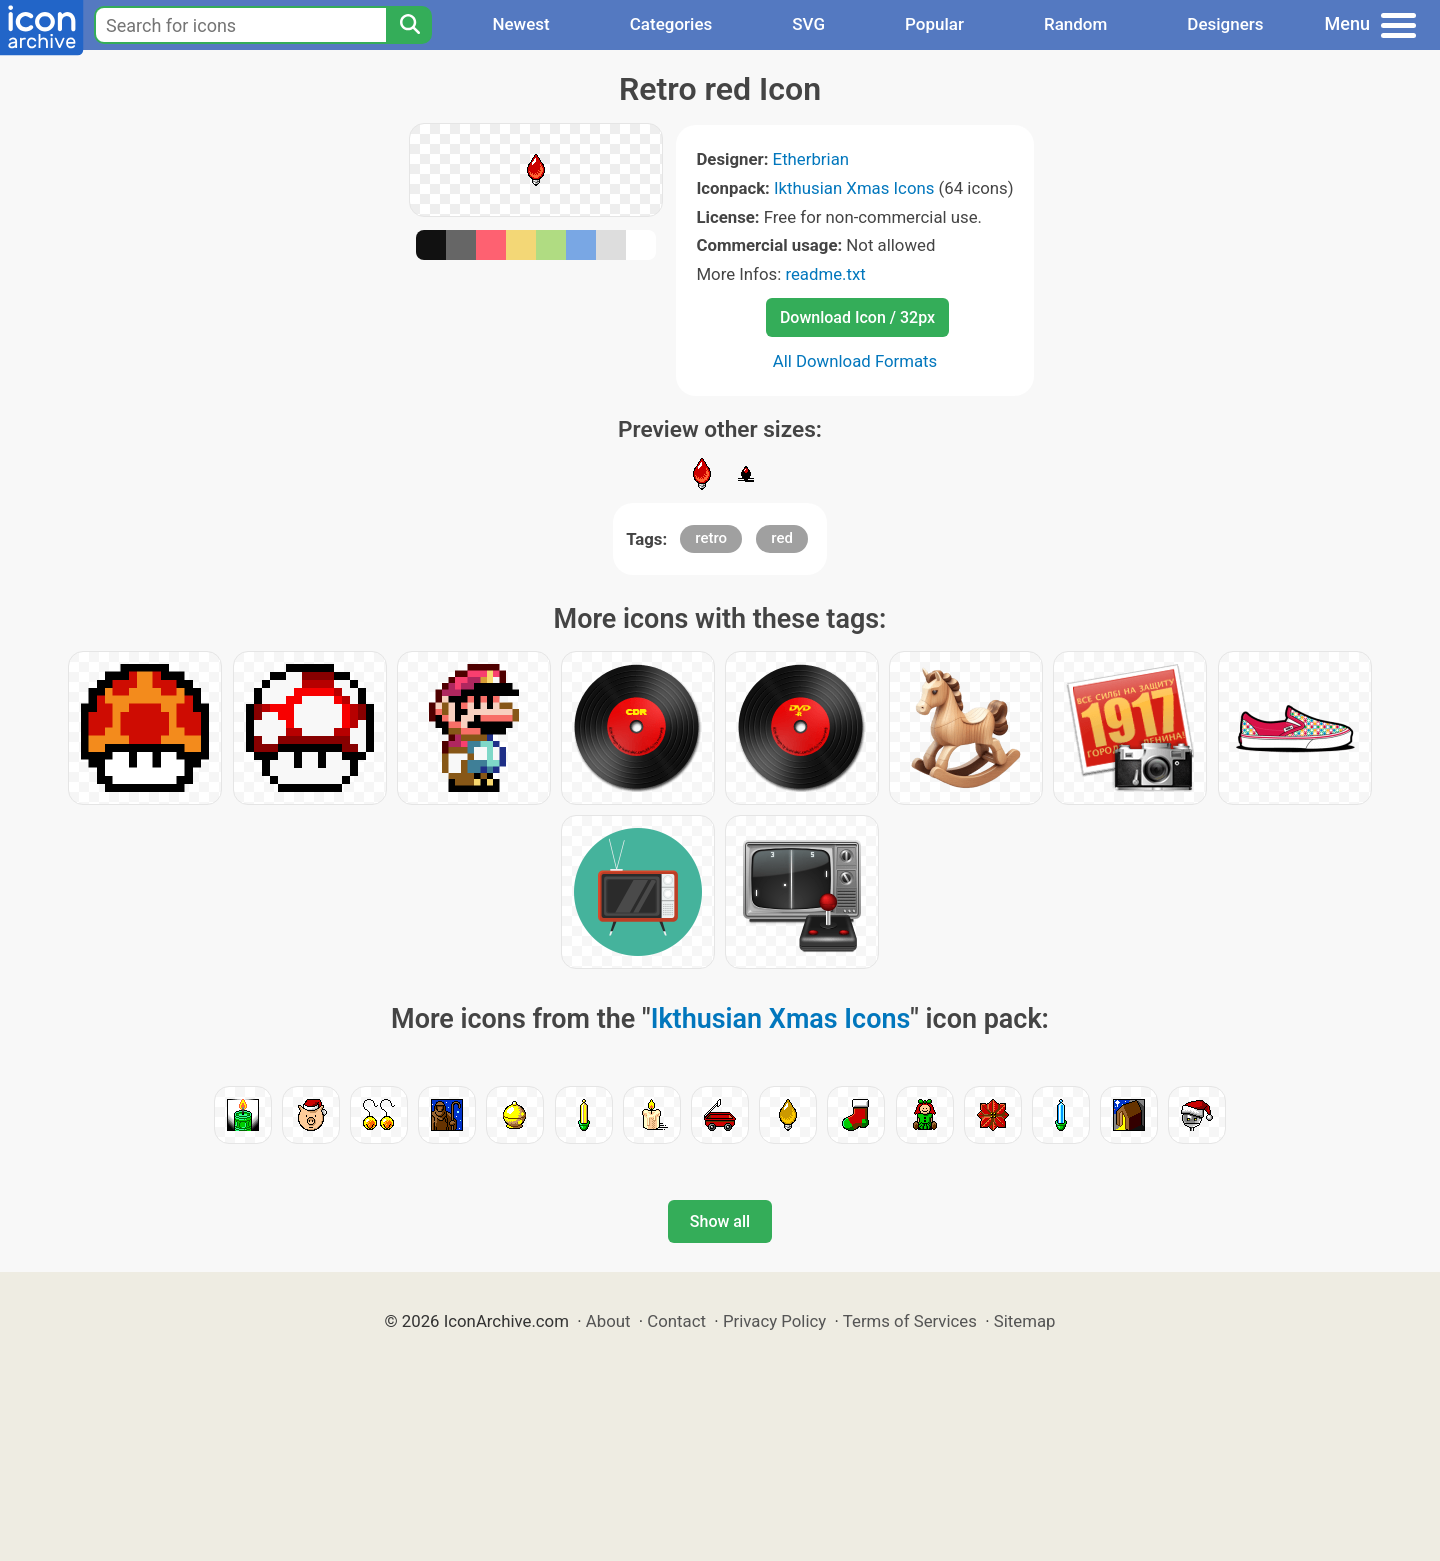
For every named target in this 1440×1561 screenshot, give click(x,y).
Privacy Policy (774, 1321)
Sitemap (1025, 1321)
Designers (1225, 24)
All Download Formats (855, 361)
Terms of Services (910, 1321)
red (782, 538)
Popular (934, 24)
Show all (720, 1221)
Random (1075, 24)
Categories (671, 24)
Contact (676, 1321)
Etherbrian (811, 159)
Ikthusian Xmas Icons (854, 188)
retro (711, 538)
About (608, 1321)
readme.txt (825, 274)
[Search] (409, 25)
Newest (520, 24)
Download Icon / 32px (857, 317)
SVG (808, 24)
